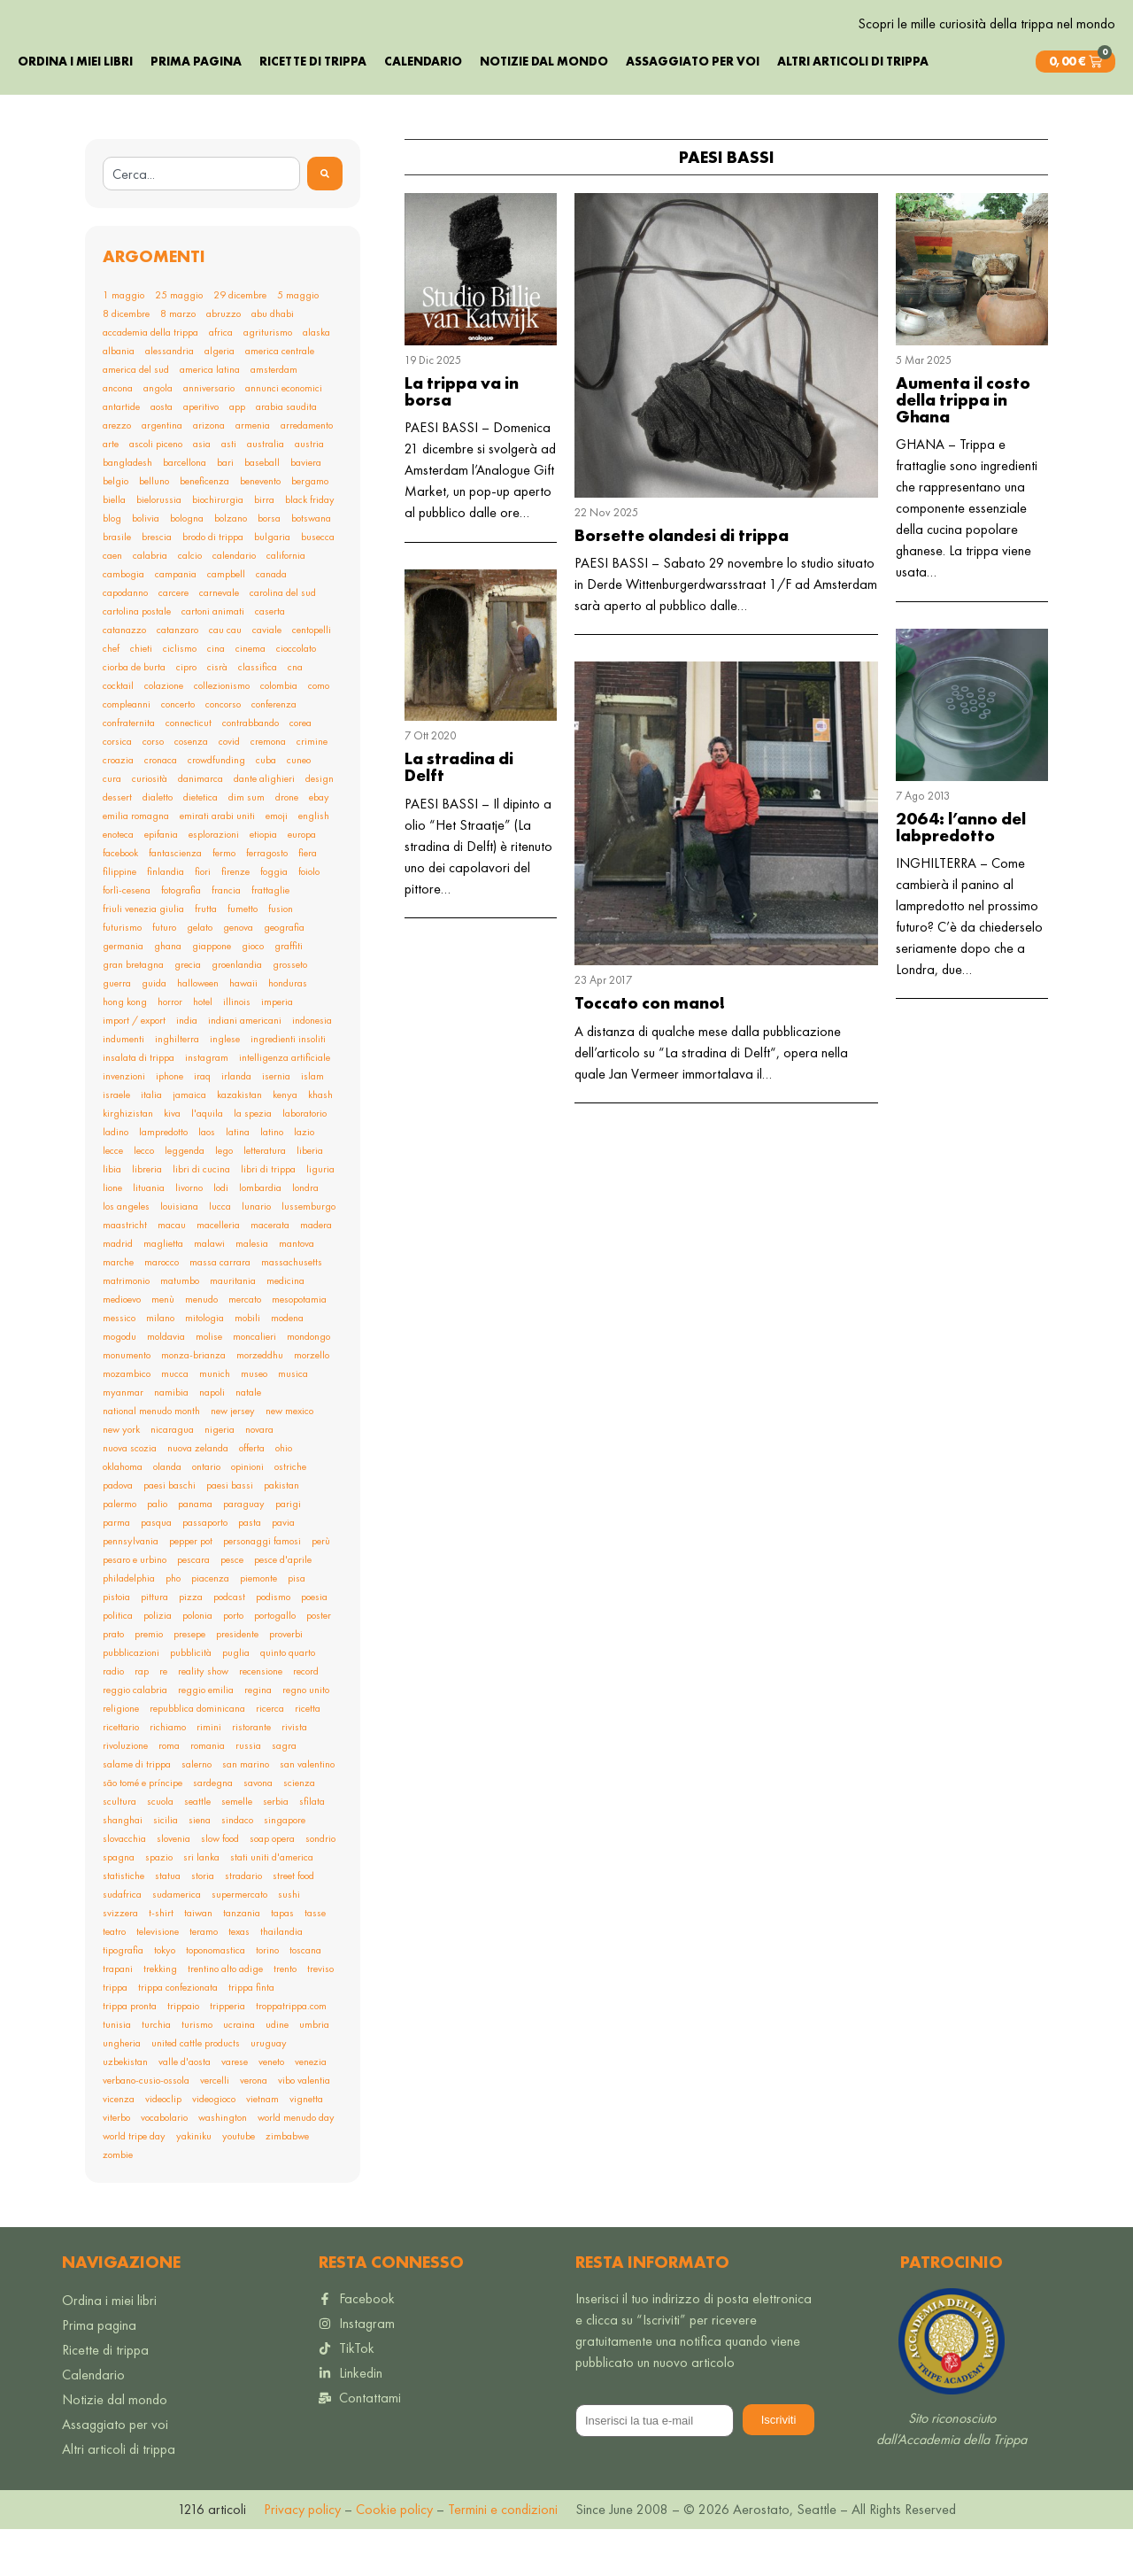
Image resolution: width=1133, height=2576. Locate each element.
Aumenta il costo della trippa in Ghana (963, 447)
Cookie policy (392, 2556)
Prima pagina (196, 108)
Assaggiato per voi (692, 108)
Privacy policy (302, 2556)
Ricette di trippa (312, 108)
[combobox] (201, 220)
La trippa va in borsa (462, 438)
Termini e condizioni (503, 2556)
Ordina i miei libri (75, 108)
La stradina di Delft (459, 814)
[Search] (325, 220)
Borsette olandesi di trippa (681, 582)
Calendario (423, 108)
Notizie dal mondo (544, 108)
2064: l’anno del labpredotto (961, 874)
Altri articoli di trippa (853, 108)
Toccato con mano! (649, 1051)
